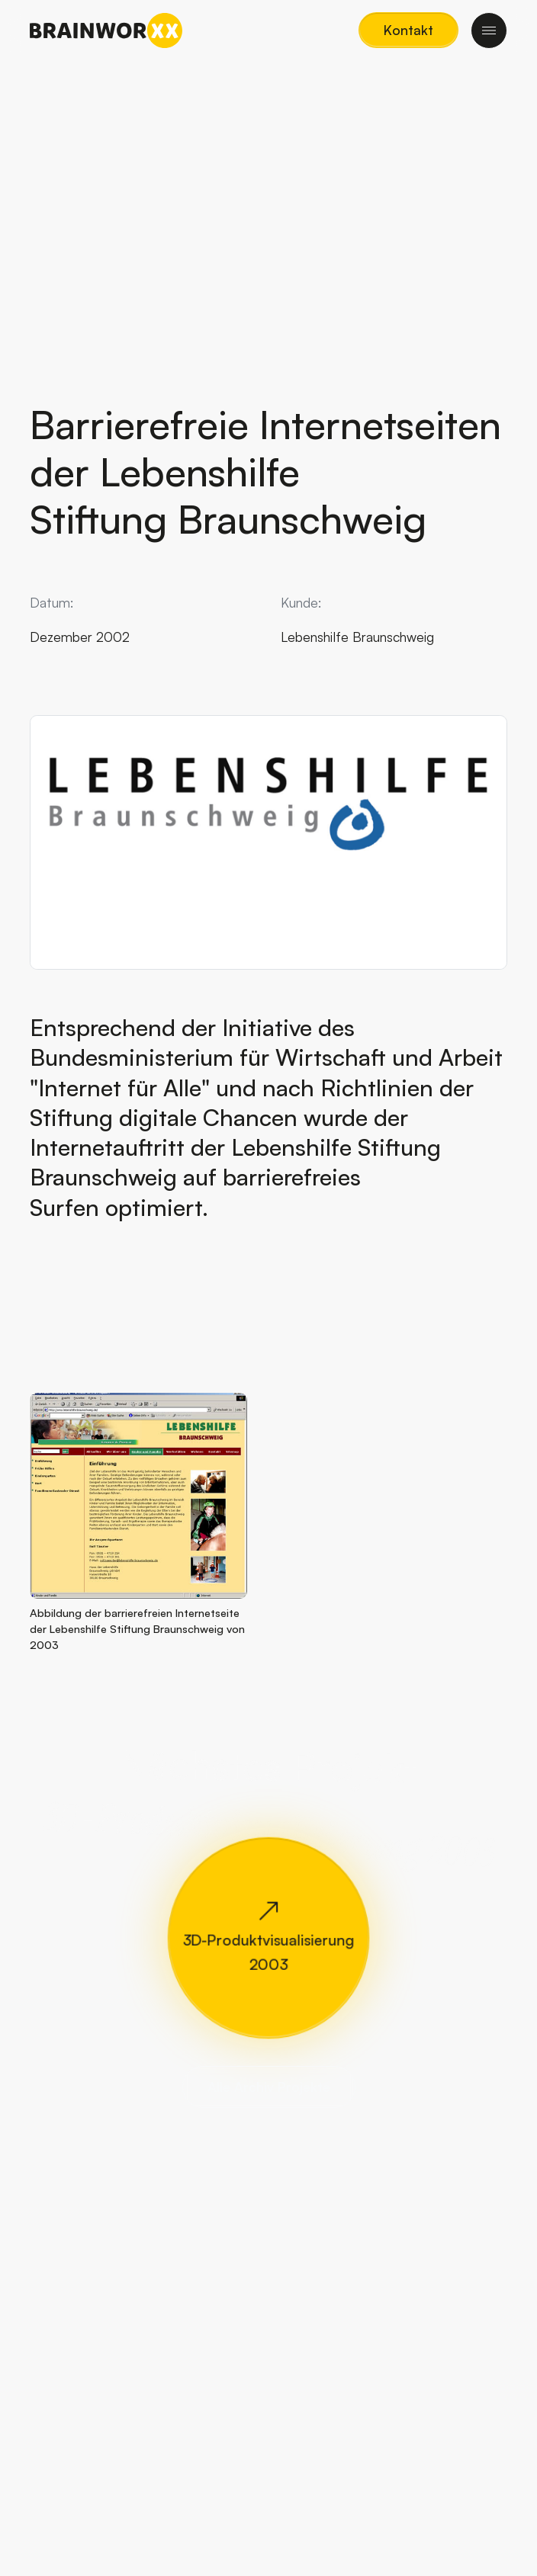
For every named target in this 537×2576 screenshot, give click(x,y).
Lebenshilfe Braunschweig (357, 636)
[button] (408, 30)
